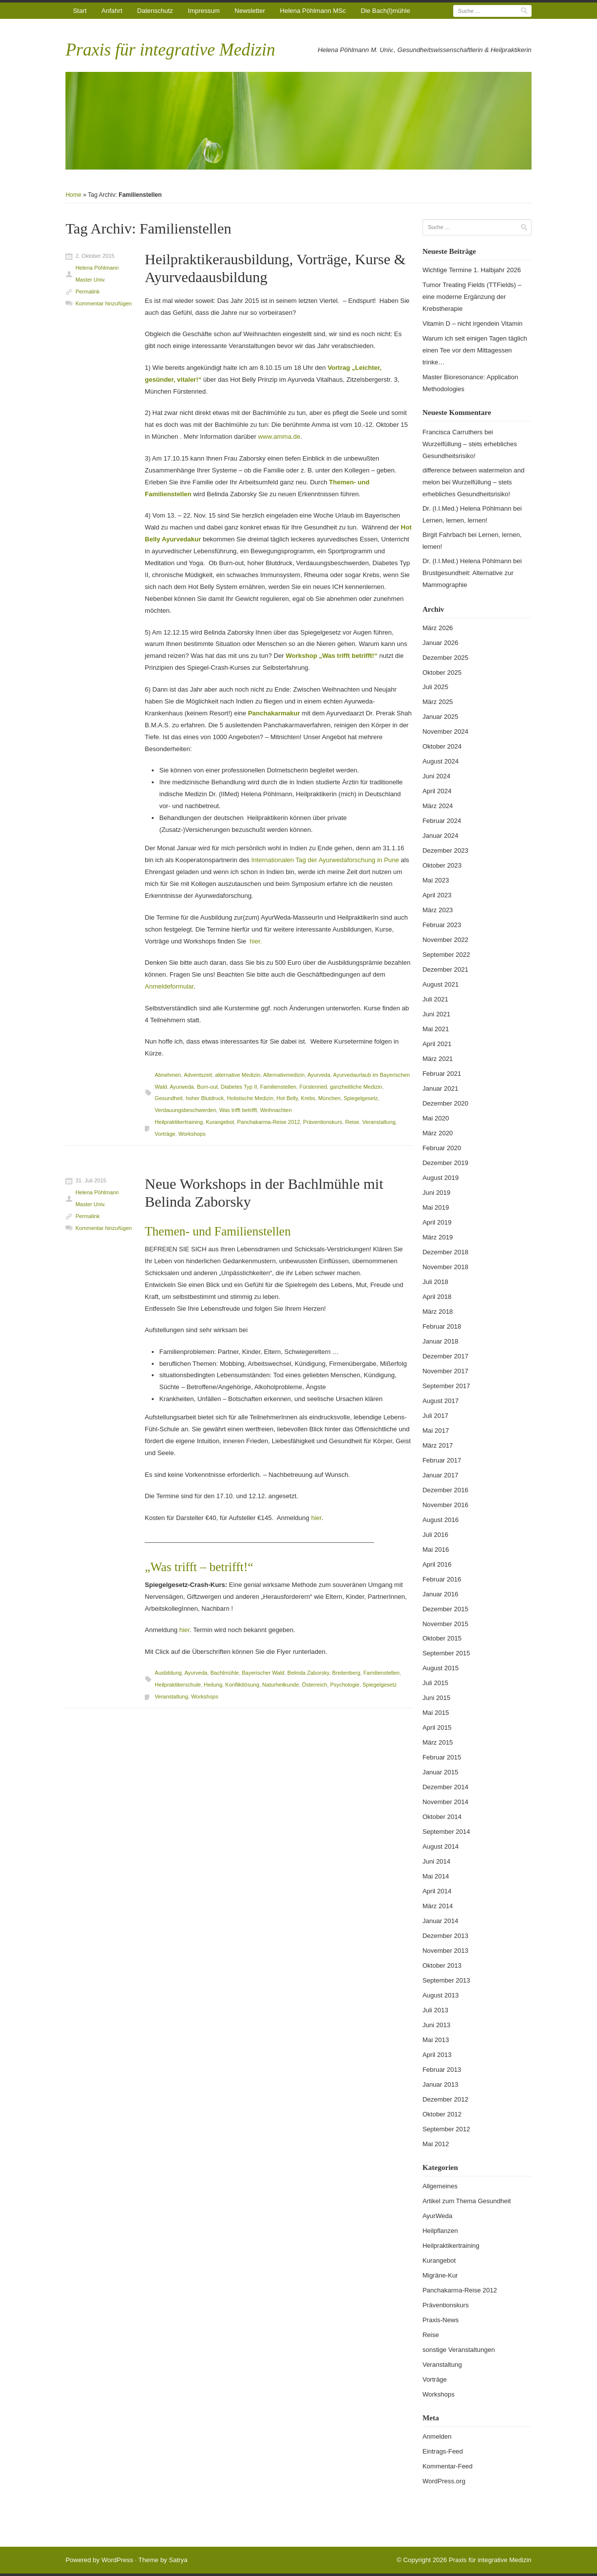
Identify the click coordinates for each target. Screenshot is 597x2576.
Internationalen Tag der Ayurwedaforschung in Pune (325, 860)
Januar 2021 (440, 1088)
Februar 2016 (441, 1579)
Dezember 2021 (445, 969)
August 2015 (440, 1668)
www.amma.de (279, 436)
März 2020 (437, 1133)
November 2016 (445, 1505)
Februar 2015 (441, 1757)
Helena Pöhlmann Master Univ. (97, 274)
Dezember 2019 (445, 1163)
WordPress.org (443, 2481)
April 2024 (437, 791)
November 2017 (445, 1371)
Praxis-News (440, 2320)
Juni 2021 (436, 1014)
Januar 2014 (440, 1921)
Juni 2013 (436, 2025)
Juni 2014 (436, 1861)
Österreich (314, 1685)
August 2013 (440, 1995)
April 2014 (437, 1891)
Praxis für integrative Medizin (170, 49)
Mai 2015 (435, 1712)
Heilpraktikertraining (179, 1122)
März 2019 (437, 1237)
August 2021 (440, 984)
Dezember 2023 (445, 850)
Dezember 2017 (445, 1356)
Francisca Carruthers (452, 432)
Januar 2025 (440, 716)
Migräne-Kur (440, 2275)
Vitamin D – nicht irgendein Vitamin (472, 323)
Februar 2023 (441, 925)
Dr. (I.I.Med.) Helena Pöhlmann (466, 508)
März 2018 (437, 1311)
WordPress (117, 2560)
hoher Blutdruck (204, 1098)
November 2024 (445, 731)
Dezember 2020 (445, 1103)
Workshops (192, 1134)
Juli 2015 (435, 1683)
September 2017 (446, 1386)
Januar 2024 (440, 835)
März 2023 (437, 910)
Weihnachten (276, 1110)
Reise (352, 1122)
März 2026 (437, 628)
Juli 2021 (435, 999)
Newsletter (250, 10)
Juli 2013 (435, 2010)
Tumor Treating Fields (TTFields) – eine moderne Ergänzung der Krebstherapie (472, 296)
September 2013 (446, 1980)
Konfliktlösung (242, 1685)
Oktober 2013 (442, 1965)
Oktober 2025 (442, 672)
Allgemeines (440, 2186)
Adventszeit (198, 1075)
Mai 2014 (435, 1876)
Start (79, 10)
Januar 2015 (440, 1772)
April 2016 (437, 1564)
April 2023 (437, 895)
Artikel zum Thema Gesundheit (466, 2201)
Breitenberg (346, 1673)
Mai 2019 (435, 1207)
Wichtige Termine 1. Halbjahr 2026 (471, 270)
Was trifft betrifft (238, 1110)
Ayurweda (182, 1087)
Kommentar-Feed (447, 2466)
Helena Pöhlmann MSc (313, 10)
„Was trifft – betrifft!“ (199, 1567)
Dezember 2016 (445, 1490)
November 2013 (445, 1950)
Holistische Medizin (250, 1098)
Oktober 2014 (442, 1816)
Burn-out (207, 1087)
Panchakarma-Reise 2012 (268, 1122)
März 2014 (437, 1906)
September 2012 (446, 2129)
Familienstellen (278, 1087)
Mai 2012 (435, 2144)
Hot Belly (287, 1098)
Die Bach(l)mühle (385, 10)
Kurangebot (220, 1122)
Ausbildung (168, 1673)
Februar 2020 (441, 1148)
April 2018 (437, 1296)
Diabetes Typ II (239, 1087)
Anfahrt (112, 10)
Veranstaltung (378, 1122)
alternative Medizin (238, 1075)
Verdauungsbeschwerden (185, 1110)
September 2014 (446, 1831)
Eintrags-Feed (442, 2451)
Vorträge (165, 1134)
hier (316, 1518)
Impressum (204, 10)
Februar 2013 (441, 2069)
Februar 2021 (441, 1073)
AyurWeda (437, 2216)
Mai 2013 (435, 2040)
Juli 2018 (435, 1282)
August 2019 (440, 1177)
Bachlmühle (224, 1673)
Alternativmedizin (284, 1075)
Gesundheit (168, 1098)
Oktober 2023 (442, 865)
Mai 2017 (435, 1430)
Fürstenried (313, 1087)
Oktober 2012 (442, 2114)
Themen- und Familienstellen (218, 1231)
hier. (256, 941)
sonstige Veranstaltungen (458, 2349)
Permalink (87, 291)
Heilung (213, 1685)
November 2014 (445, 1802)
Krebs (308, 1098)
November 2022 (445, 939)
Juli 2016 (435, 1534)
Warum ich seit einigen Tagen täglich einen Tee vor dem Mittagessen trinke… (474, 350)
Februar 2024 (441, 820)
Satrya (178, 2560)
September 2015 (446, 1653)
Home (73, 194)
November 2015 (445, 1624)
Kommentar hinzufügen (103, 303)
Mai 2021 (435, 1029)
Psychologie (344, 1685)
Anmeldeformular (169, 986)
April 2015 (437, 1727)
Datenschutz (155, 10)
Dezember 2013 (445, 1935)
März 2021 (437, 1058)
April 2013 (437, 2054)
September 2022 (446, 954)
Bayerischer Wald (263, 1673)
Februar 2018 (441, 1326)
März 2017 (437, 1445)
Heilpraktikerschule (178, 1685)
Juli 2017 (435, 1415)
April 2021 (437, 1044)
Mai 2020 (435, 1118)
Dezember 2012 (445, 2099)
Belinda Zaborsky (308, 1673)
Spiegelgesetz (361, 1098)
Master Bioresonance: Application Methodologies (470, 383)
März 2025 (437, 701)
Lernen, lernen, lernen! (454, 520)
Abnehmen (168, 1075)
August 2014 (440, 1846)
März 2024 (437, 806)
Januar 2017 (440, 1475)
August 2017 (440, 1401)
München (329, 1098)
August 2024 (440, 761)
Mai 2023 (435, 880)
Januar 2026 (440, 642)
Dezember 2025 (445, 657)
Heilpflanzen (440, 2230)
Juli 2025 (435, 687)
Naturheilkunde (280, 1685)
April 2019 (437, 1222)
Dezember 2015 (445, 1609)
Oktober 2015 (442, 1638)
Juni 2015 (436, 1697)
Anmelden (437, 2436)
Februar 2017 (441, 1460)
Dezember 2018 (445, 1252)
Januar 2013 (440, 2084)
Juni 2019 (436, 1192)
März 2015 (437, 1742)
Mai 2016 (435, 1549)
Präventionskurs (322, 1122)
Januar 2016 (440, 1594)
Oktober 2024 (442, 746)
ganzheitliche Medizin (356, 1087)
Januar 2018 (440, 1341)
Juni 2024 (436, 776)
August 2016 (440, 1519)
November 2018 (445, 1267)
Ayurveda (318, 1075)
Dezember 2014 (445, 1787)
